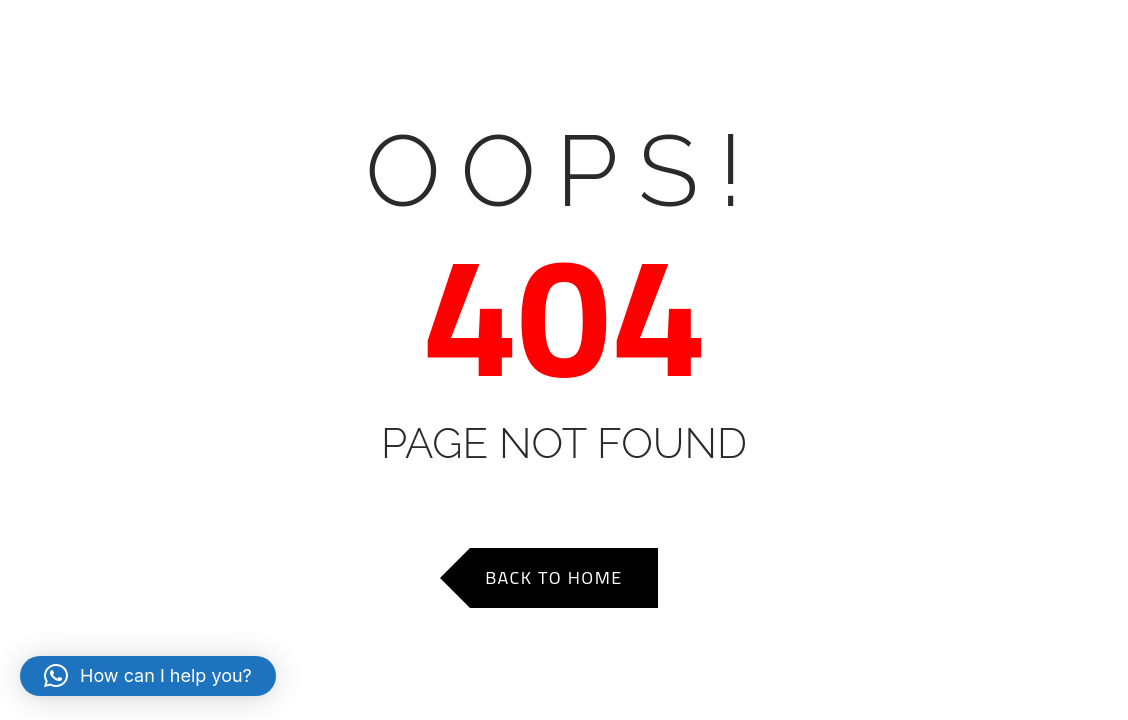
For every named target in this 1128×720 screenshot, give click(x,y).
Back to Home (554, 577)
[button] (148, 676)
